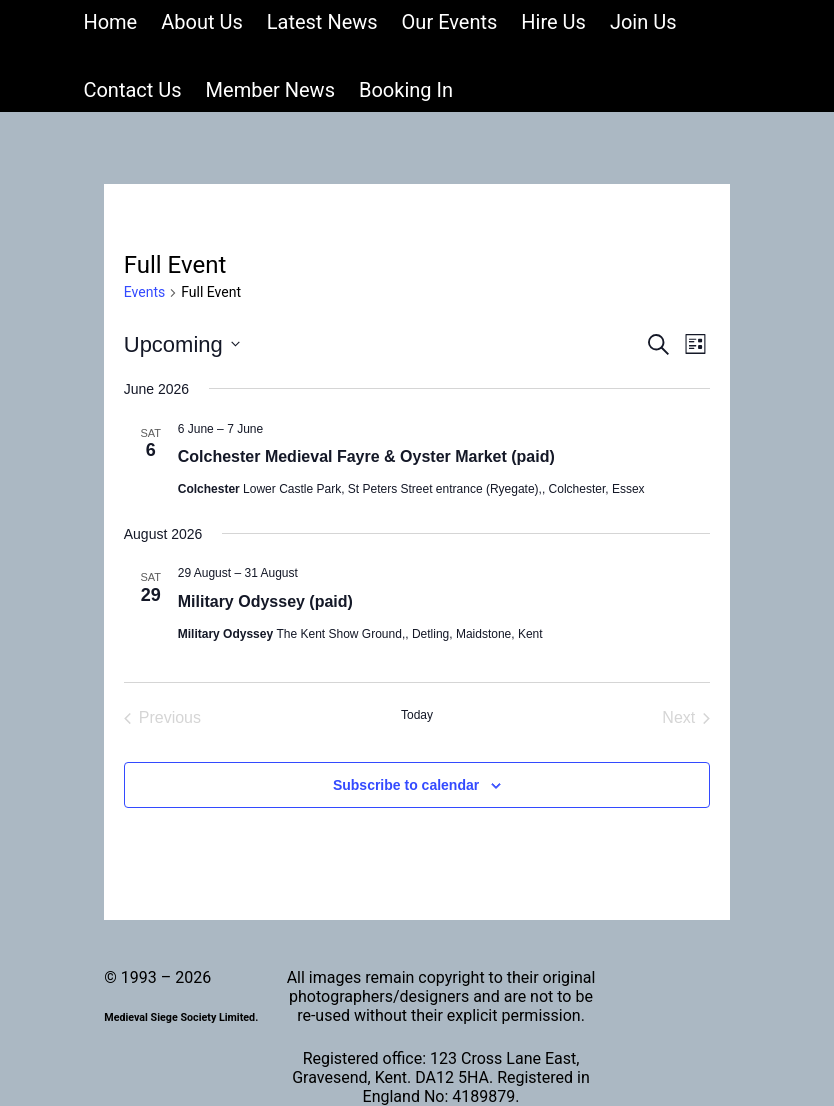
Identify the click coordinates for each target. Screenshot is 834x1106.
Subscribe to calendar (406, 785)
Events (144, 292)
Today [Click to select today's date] (417, 715)
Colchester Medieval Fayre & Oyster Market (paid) (366, 456)
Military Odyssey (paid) (265, 601)
